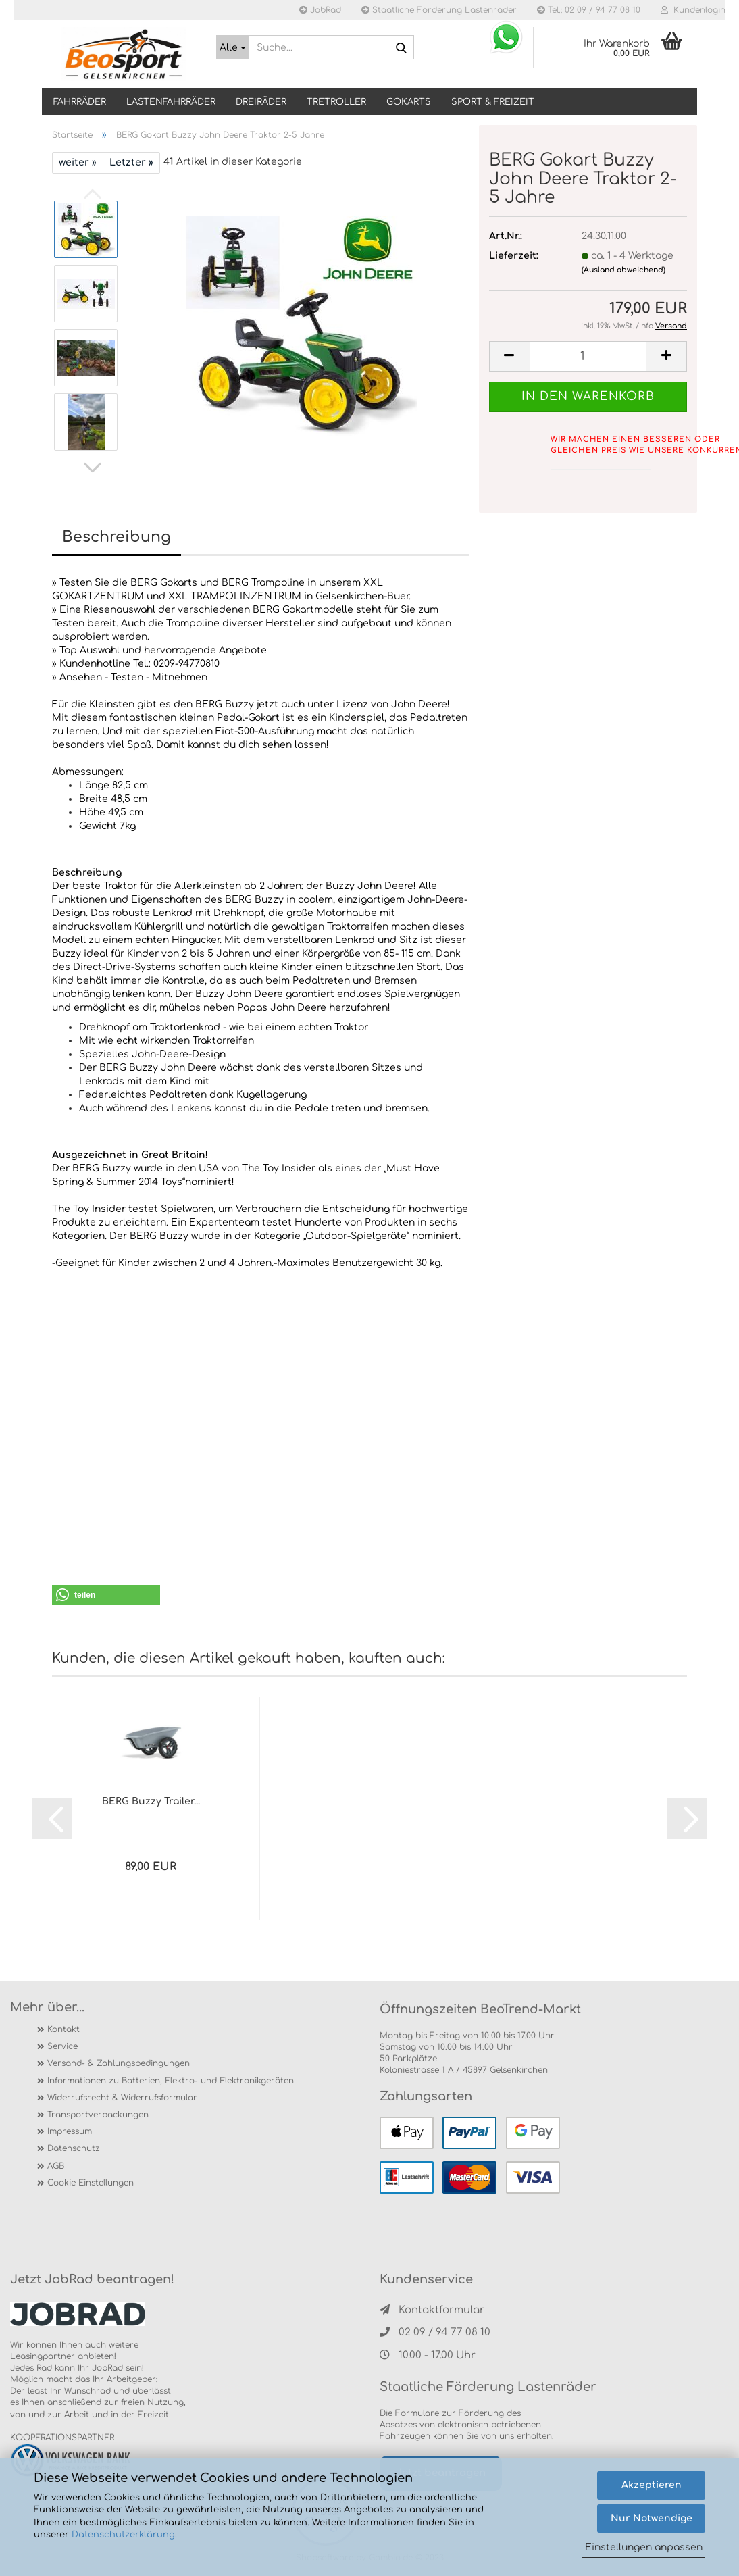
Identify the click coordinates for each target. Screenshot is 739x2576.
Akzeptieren (651, 2485)
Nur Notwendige (651, 2518)
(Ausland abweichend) (623, 270)
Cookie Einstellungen (90, 2183)
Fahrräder (79, 102)
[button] (92, 467)
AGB (55, 2166)
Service (62, 2046)
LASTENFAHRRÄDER (170, 102)
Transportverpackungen (98, 2114)
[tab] (260, 859)
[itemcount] (588, 356)
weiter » (78, 162)
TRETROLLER (336, 102)
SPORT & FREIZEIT (492, 102)
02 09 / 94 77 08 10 (435, 2332)
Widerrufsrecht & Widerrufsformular (122, 2097)
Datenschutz (73, 2148)
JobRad (320, 10)
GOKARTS (408, 102)
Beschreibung (116, 537)
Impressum (69, 2131)
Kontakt (63, 2029)
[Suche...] (232, 47)
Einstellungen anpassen (644, 2547)
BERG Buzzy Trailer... (151, 1801)
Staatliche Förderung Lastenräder (439, 10)
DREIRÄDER (261, 102)
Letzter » (131, 162)
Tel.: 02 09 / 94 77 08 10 (588, 10)
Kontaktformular (432, 2310)
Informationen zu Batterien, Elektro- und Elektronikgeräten (170, 2081)
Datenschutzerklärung (123, 2535)
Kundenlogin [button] (693, 10)
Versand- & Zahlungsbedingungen (118, 2063)
